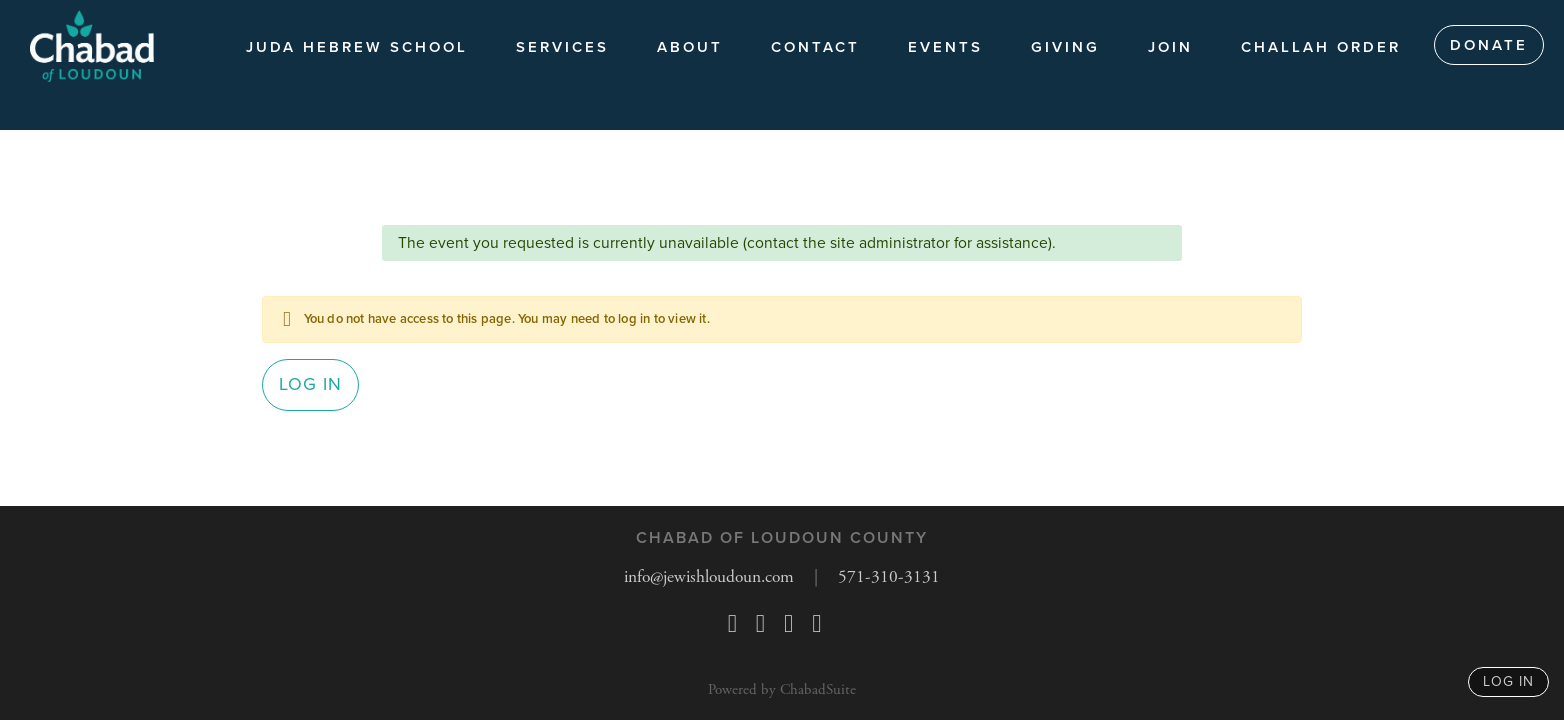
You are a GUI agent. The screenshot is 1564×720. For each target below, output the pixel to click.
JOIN (1170, 47)
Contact (815, 47)
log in (1508, 681)
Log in (310, 388)
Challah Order (1321, 47)
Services (562, 47)
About (690, 47)
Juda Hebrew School (357, 47)
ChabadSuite (818, 689)
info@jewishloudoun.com (709, 577)
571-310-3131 (894, 577)
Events (945, 47)
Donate (1489, 45)
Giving (1065, 47)
